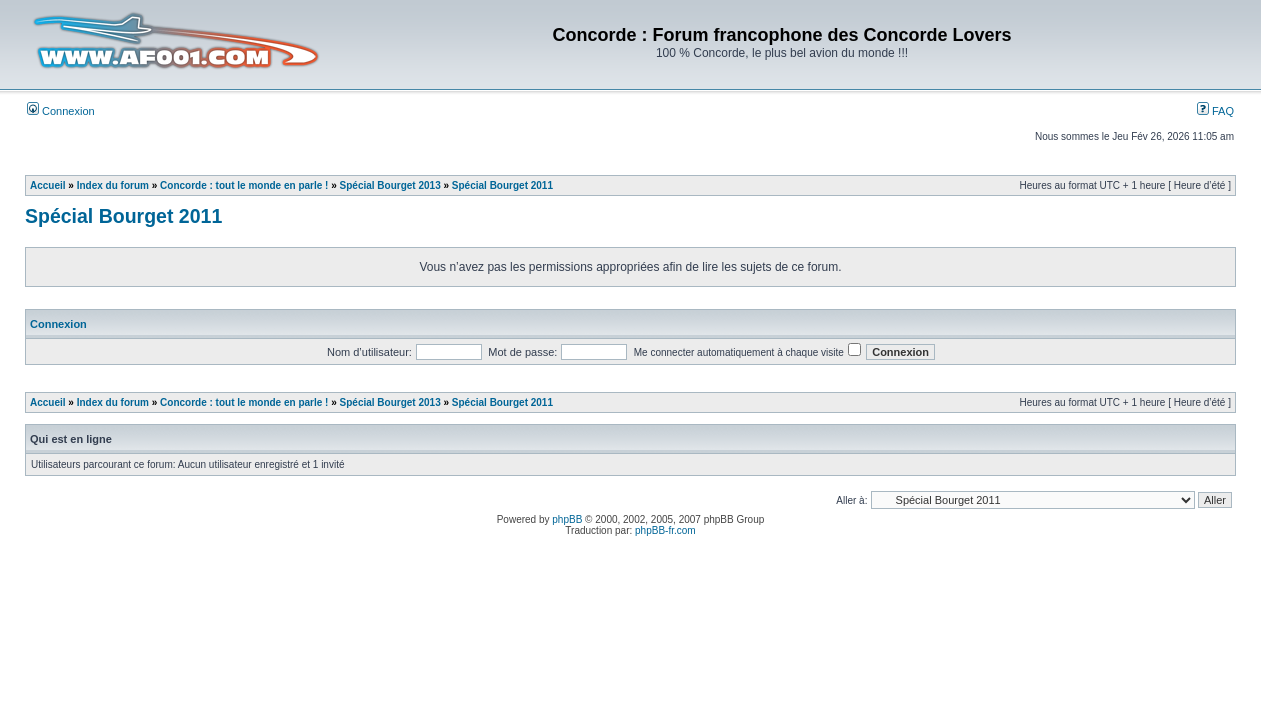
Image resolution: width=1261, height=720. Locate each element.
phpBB (567, 519)
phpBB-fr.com (665, 530)
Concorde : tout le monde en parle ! (244, 185)
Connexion (61, 111)
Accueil (48, 185)
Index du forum (113, 185)
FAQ (1215, 111)
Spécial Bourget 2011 (502, 185)
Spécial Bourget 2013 (390, 185)
